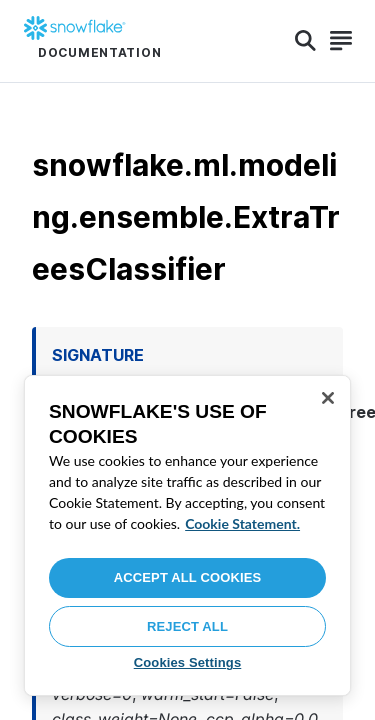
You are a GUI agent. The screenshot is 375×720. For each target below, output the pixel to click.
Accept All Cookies (188, 577)
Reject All (187, 626)
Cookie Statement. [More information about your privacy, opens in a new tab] (242, 523)
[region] (187, 535)
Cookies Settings (188, 662)
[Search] (305, 41)
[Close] (328, 398)
